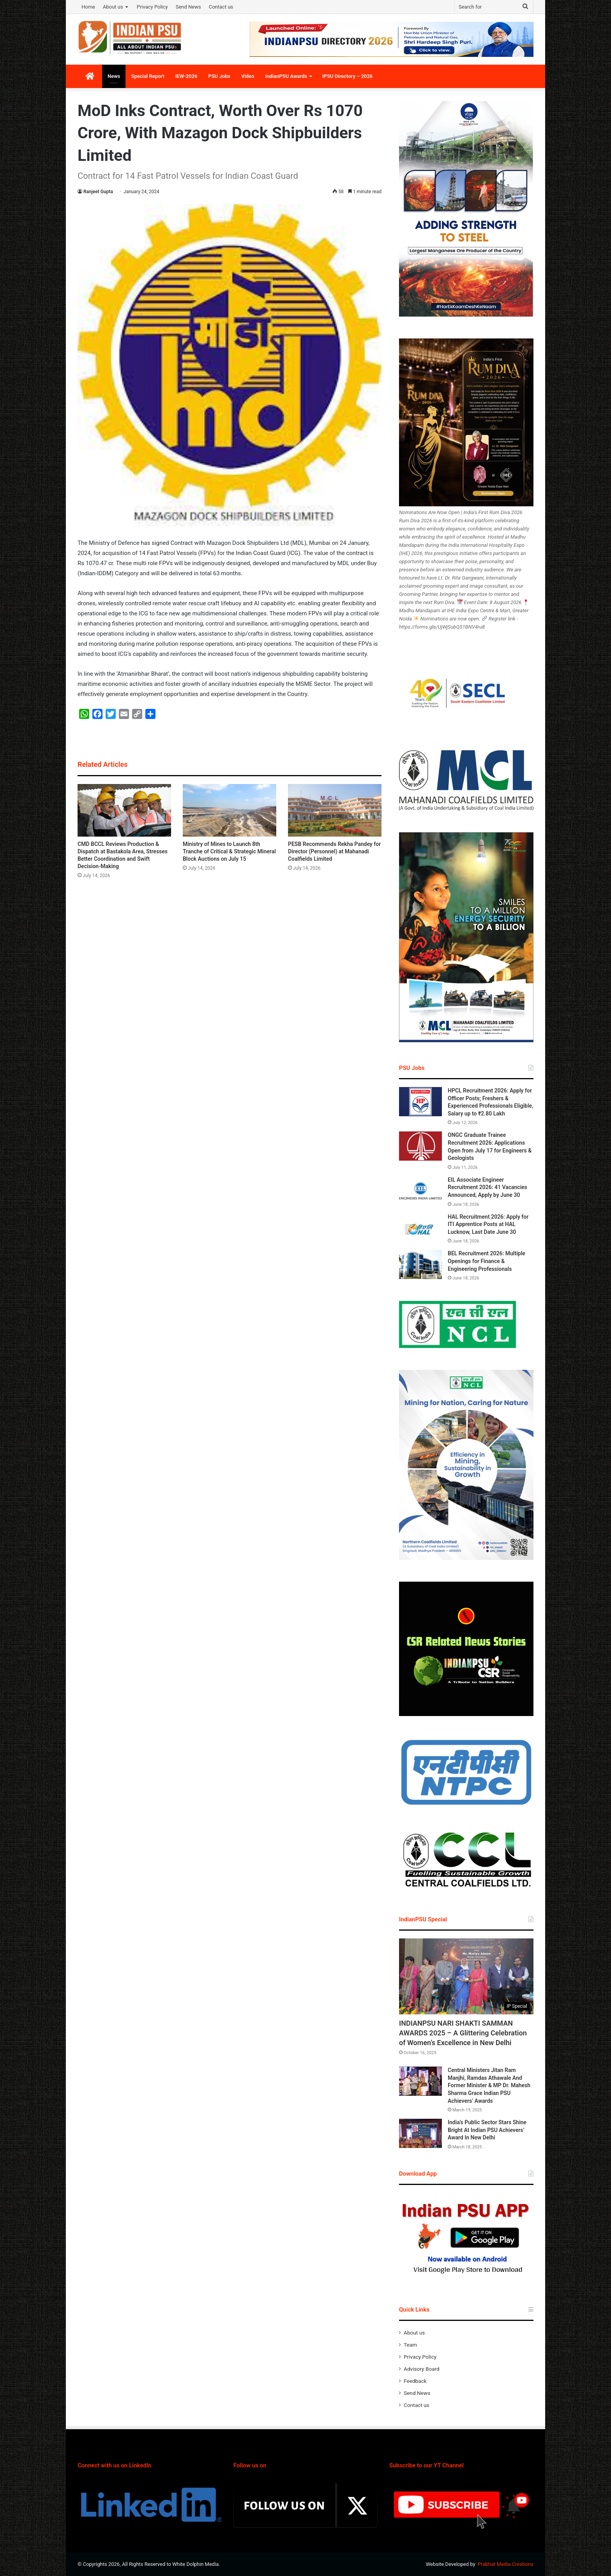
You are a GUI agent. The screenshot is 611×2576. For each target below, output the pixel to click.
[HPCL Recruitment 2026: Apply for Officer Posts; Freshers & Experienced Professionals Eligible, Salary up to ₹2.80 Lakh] (420, 1101)
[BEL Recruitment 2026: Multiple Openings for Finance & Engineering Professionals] (420, 1264)
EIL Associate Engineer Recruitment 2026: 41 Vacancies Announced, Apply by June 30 (487, 1187)
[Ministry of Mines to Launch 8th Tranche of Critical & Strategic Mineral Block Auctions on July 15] (229, 810)
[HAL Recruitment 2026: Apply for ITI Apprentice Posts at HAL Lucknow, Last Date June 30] (420, 1227)
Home (88, 7)
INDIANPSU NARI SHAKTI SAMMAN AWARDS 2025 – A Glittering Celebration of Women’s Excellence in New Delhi (463, 2033)
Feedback (415, 2381)
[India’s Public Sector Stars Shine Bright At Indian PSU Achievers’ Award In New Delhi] (420, 2133)
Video (247, 76)
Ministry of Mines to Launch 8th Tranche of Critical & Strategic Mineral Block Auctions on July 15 (229, 851)
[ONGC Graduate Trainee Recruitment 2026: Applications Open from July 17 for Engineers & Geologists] (420, 1146)
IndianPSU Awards (286, 76)
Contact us (221, 7)
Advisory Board (422, 2369)
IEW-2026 (186, 76)
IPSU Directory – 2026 (347, 76)
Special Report (147, 76)
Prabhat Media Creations (505, 2564)
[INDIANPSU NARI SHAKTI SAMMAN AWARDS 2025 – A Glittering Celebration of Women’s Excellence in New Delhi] (466, 1976)
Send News (188, 7)
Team (410, 2345)
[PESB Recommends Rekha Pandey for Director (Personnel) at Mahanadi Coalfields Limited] (334, 810)
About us (113, 7)
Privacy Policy (152, 7)
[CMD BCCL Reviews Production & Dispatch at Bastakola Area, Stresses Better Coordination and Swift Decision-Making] (124, 810)
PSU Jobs (219, 76)
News (114, 76)
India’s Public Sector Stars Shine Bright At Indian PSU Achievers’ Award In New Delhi (487, 2130)
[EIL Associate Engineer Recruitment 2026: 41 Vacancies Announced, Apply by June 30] (420, 1190)
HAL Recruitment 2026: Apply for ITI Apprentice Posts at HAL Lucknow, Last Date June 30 (488, 1224)
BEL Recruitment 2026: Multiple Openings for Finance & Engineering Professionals (486, 1261)
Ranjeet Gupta (98, 191)
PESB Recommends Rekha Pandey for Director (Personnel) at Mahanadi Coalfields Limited (334, 851)
